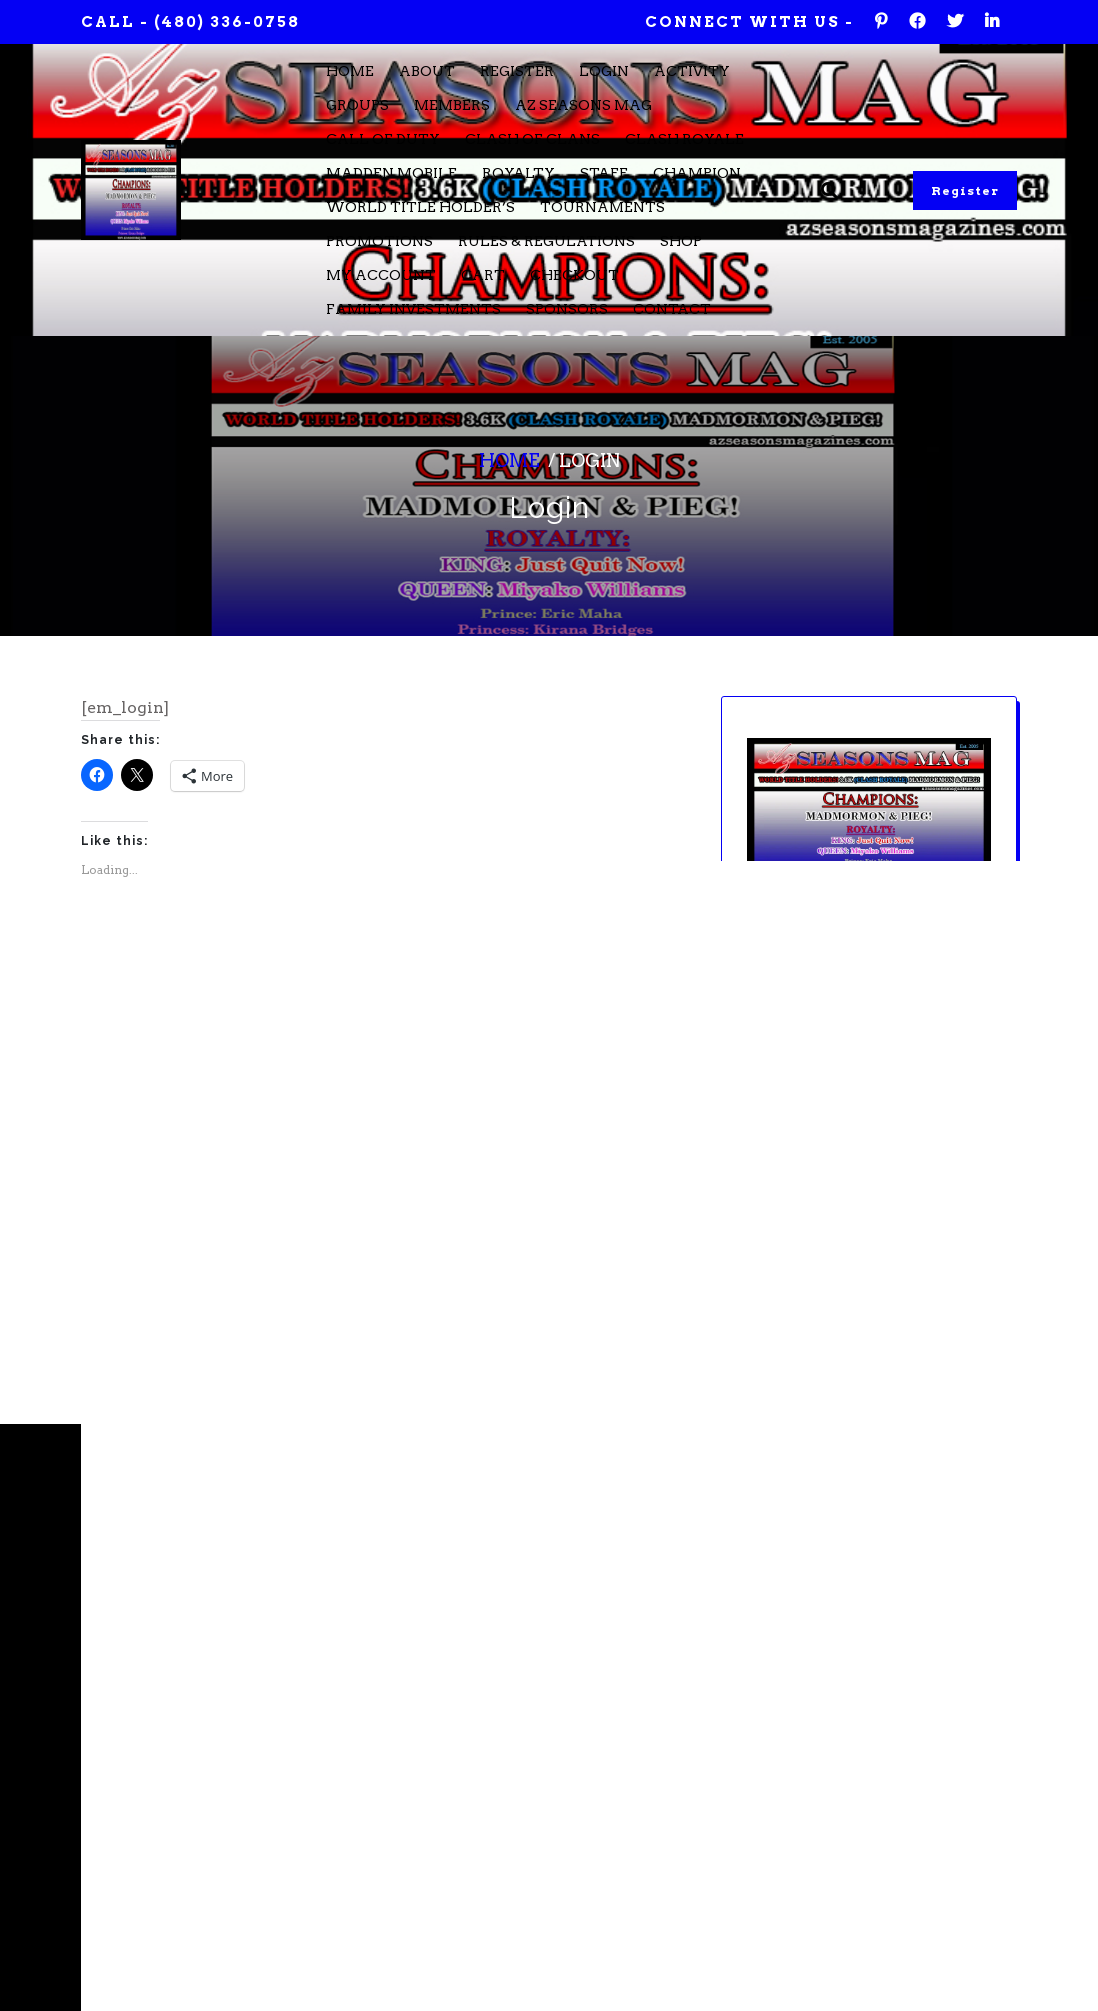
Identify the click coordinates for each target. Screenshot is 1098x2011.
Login (604, 71)
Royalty (518, 173)
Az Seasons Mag (583, 105)
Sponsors (567, 309)
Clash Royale (684, 139)
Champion (697, 173)
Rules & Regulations (546, 241)
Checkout (574, 275)
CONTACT (672, 309)
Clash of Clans (532, 139)
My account (381, 275)
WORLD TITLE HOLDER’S (420, 207)
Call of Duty (383, 139)
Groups (357, 105)
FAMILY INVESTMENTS (413, 309)
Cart (483, 275)
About (427, 71)
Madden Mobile (391, 173)
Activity (692, 71)
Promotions (379, 241)
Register (517, 71)
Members (452, 105)
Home (350, 71)
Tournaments (602, 207)
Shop (681, 241)
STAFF (604, 173)
